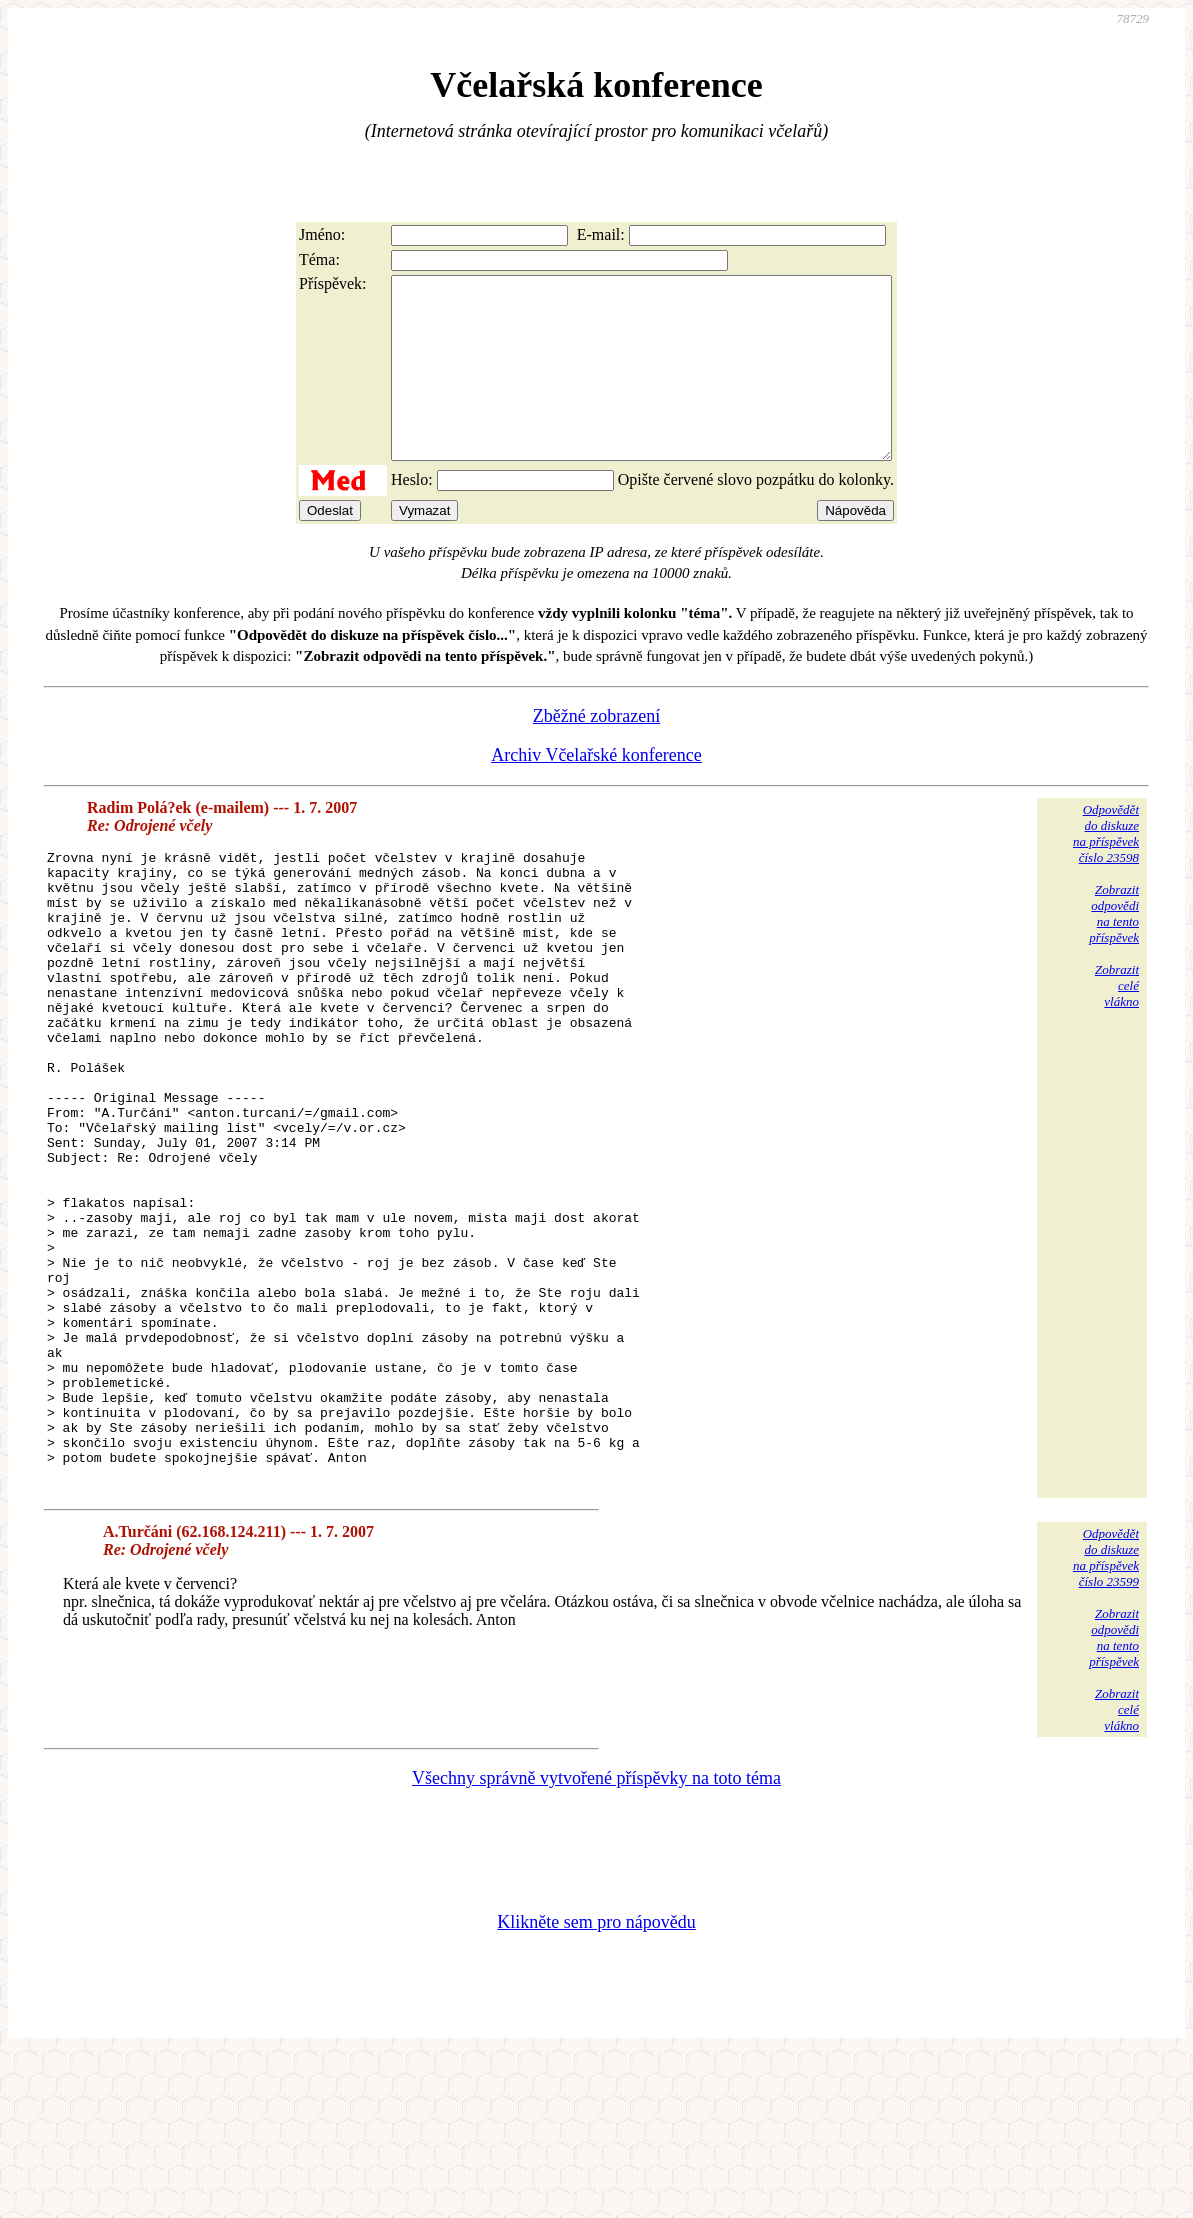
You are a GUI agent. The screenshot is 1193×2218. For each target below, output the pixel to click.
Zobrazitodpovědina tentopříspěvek (1114, 949)
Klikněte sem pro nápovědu (596, 2084)
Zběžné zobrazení (596, 752)
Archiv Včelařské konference (596, 791)
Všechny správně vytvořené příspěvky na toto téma (596, 1940)
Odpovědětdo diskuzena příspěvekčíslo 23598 (1106, 869)
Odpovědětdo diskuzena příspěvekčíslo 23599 (1106, 1719)
